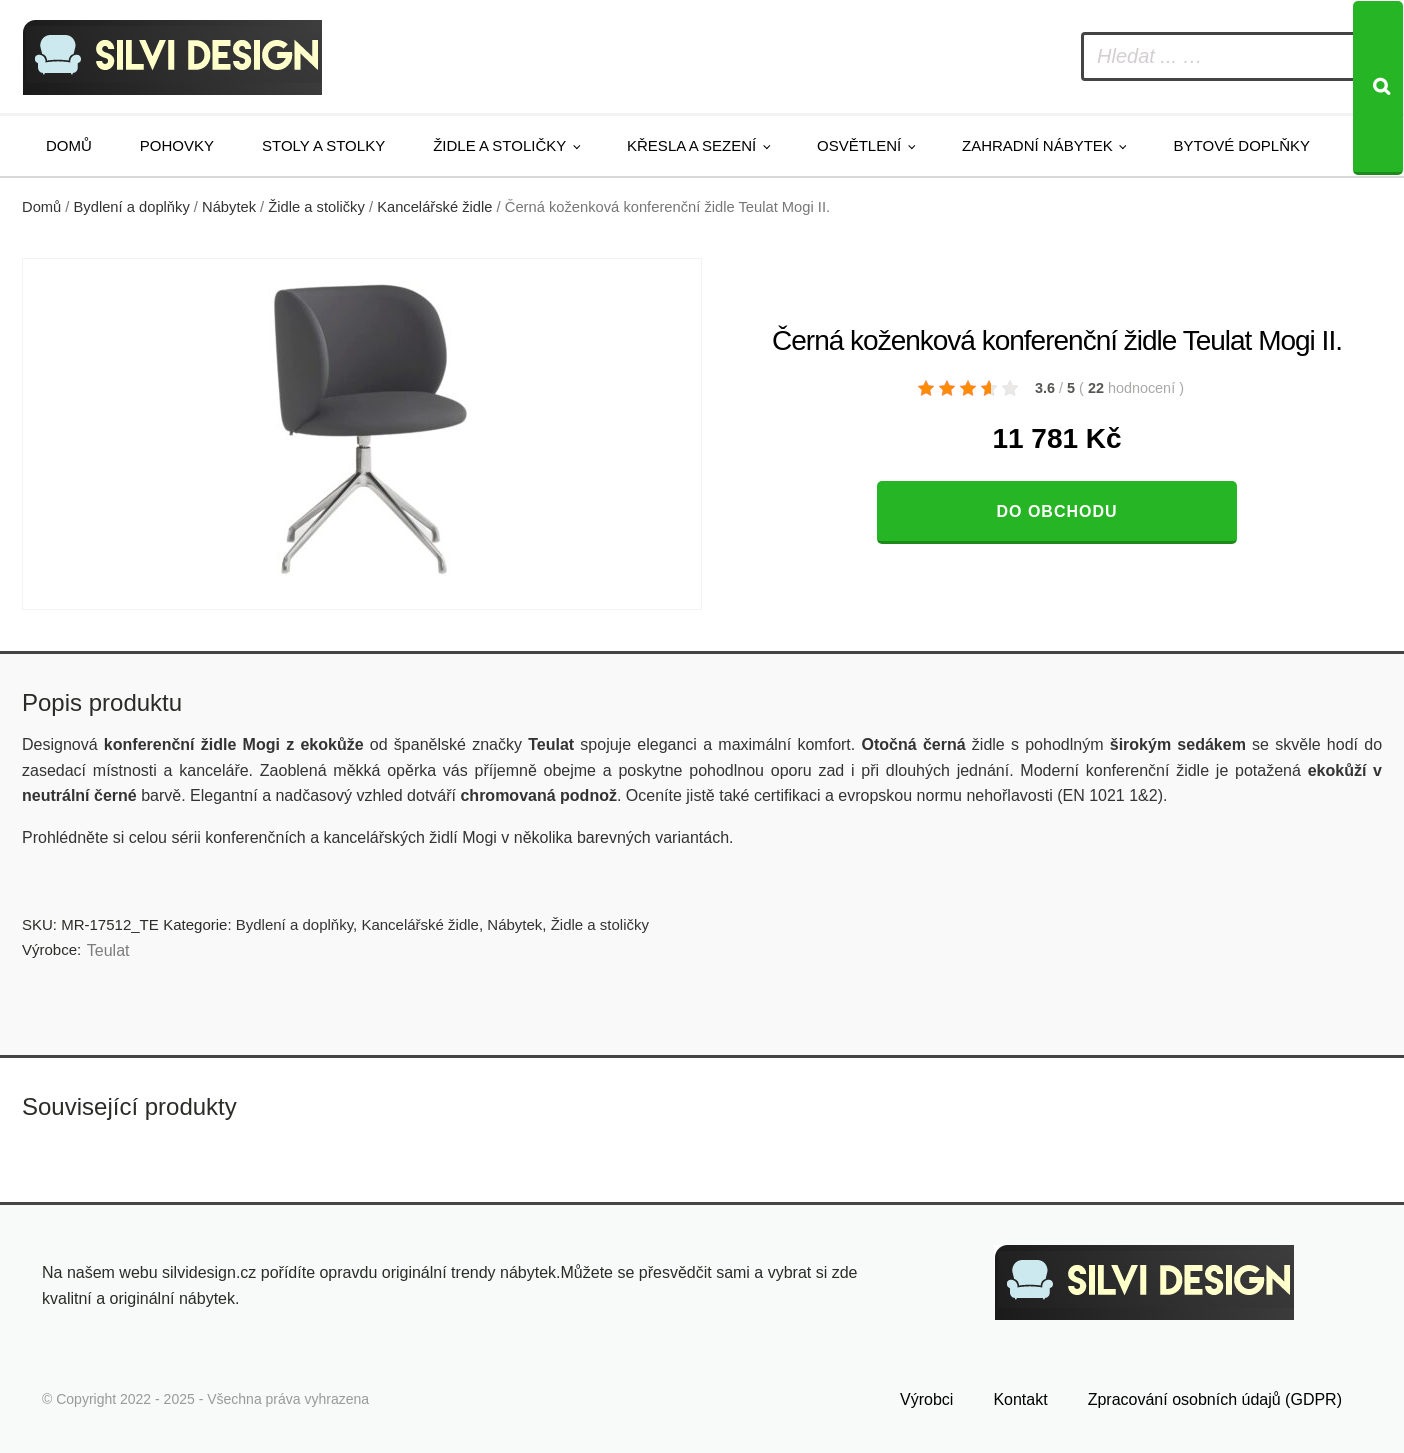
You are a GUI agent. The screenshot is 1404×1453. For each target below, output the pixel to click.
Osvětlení (859, 145)
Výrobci (926, 1399)
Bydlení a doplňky (132, 207)
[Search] (1378, 88)
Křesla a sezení (691, 145)
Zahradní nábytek (1037, 145)
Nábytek (229, 207)
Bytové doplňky (1242, 145)
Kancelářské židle (434, 207)
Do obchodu (1056, 511)
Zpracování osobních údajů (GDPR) (1215, 1399)
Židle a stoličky (499, 145)
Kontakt (1020, 1399)
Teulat (108, 950)
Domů (69, 145)
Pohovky (177, 145)
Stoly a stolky (323, 145)
